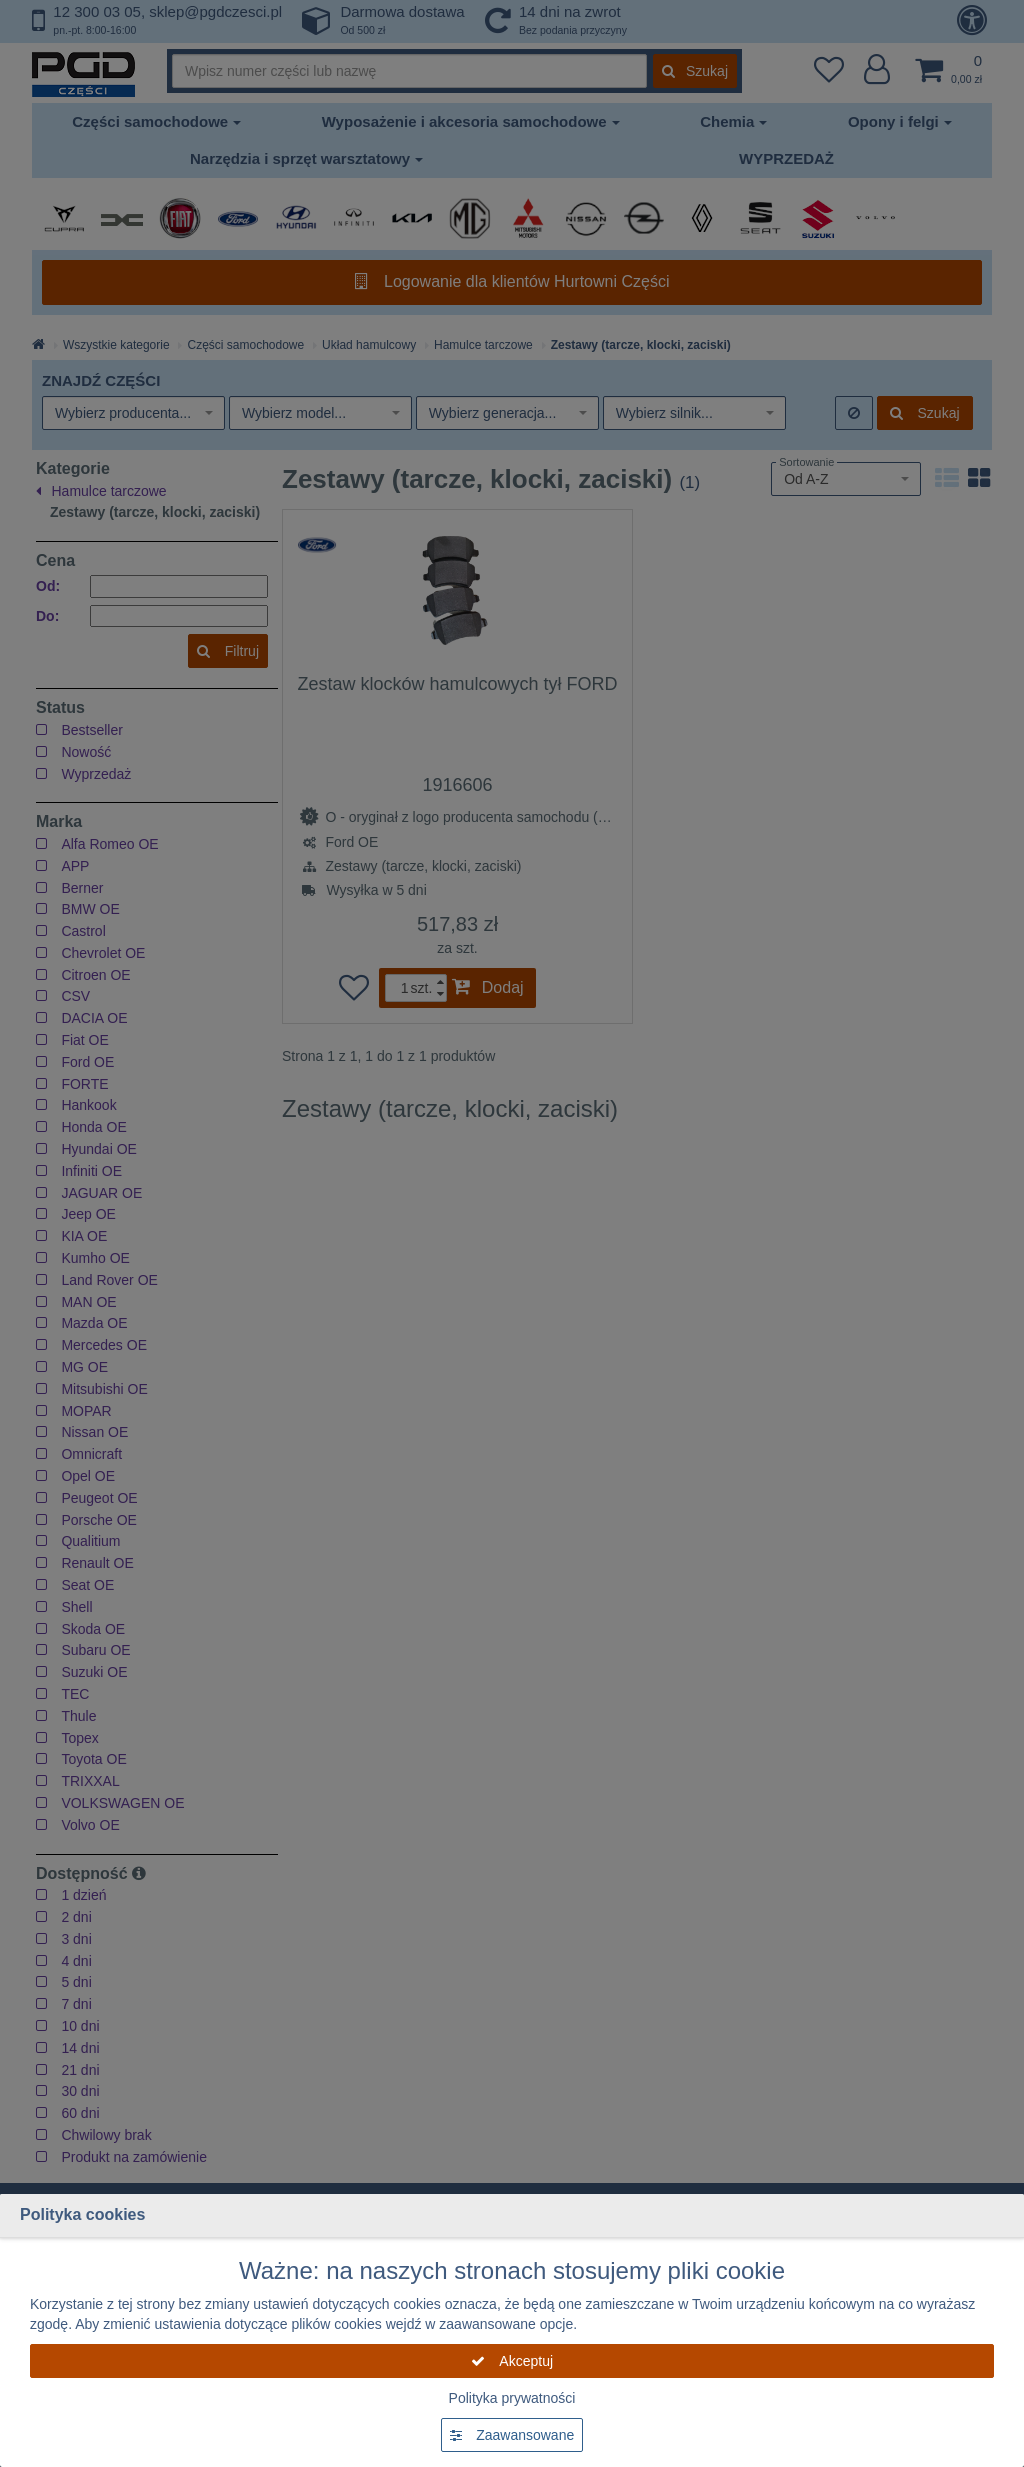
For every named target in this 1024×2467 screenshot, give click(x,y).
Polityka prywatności (512, 2398)
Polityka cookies (82, 2214)
